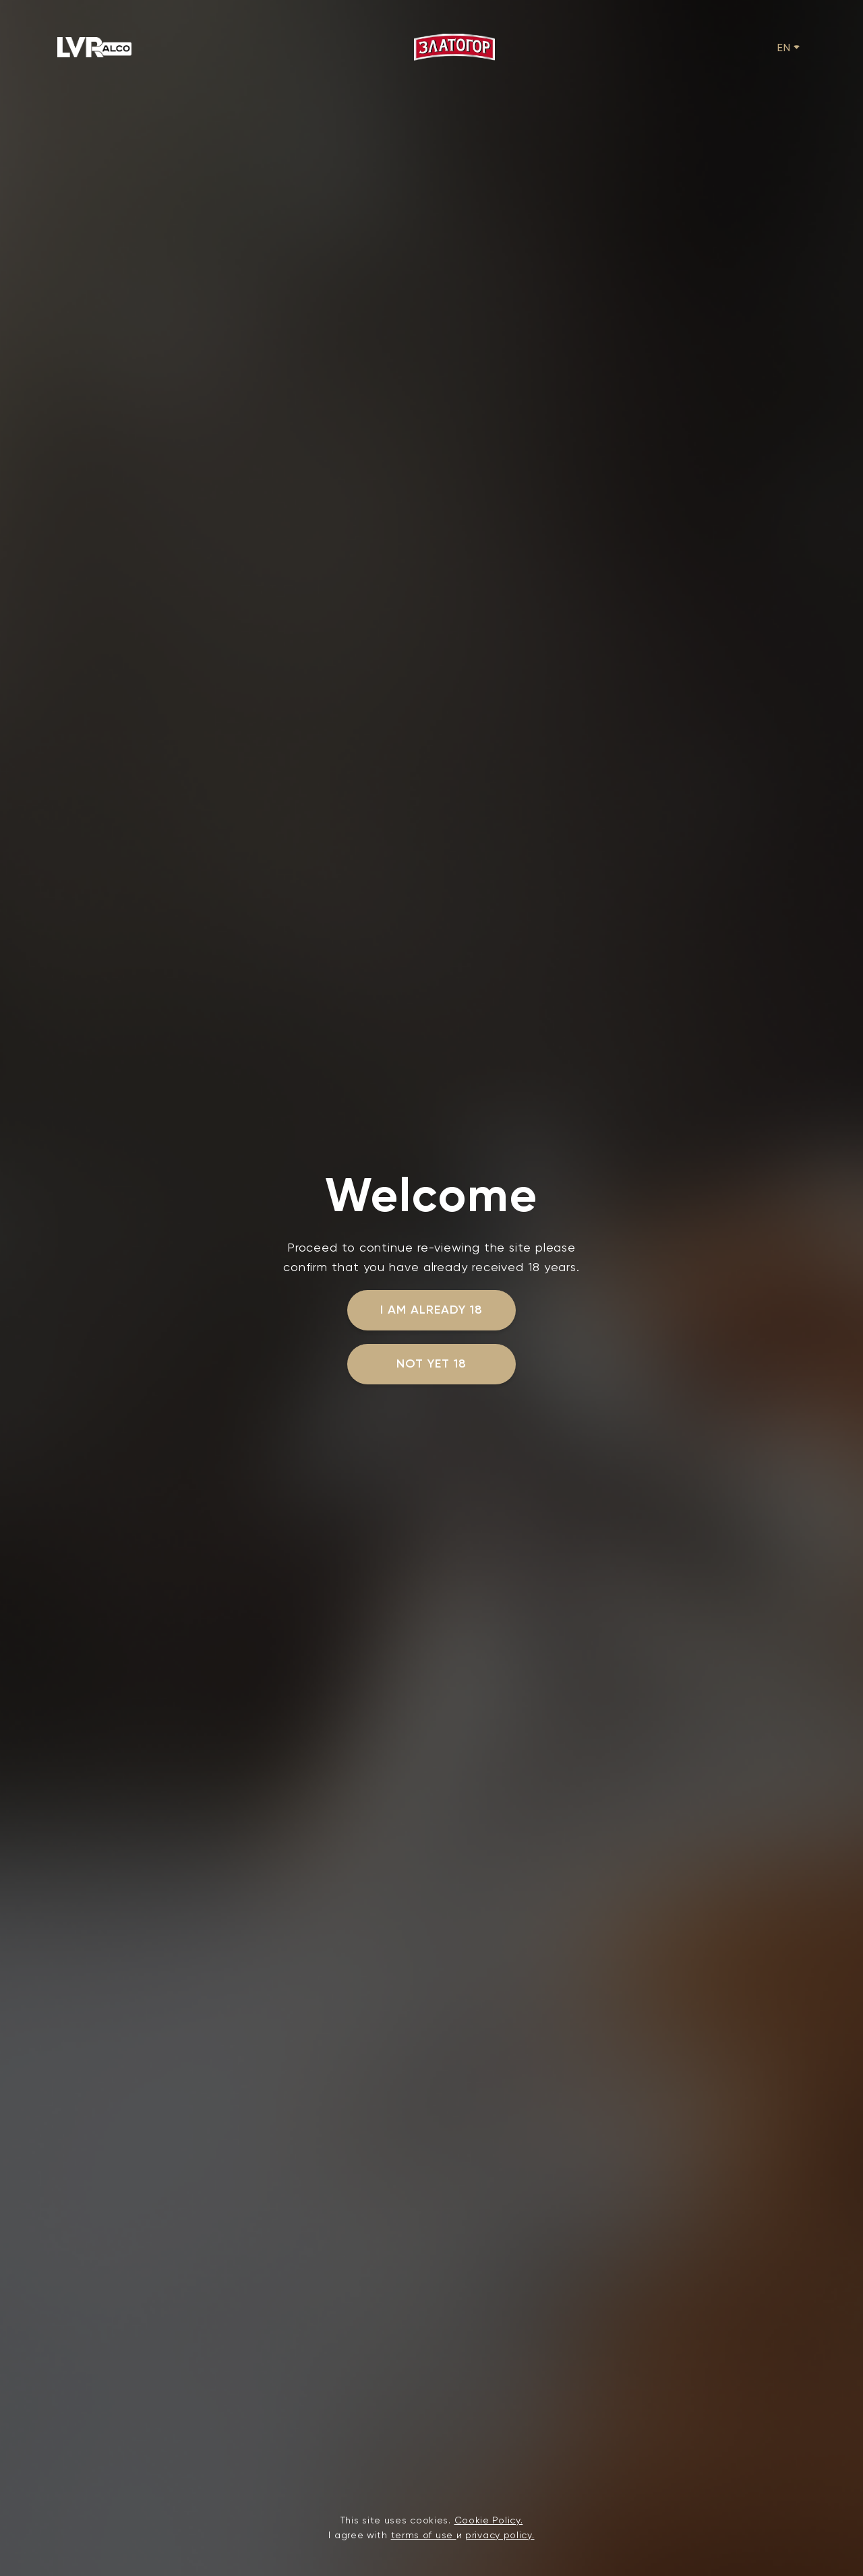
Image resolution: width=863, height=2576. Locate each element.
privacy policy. (500, 2534)
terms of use (423, 2534)
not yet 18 (431, 1363)
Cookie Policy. (488, 2520)
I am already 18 (431, 1309)
